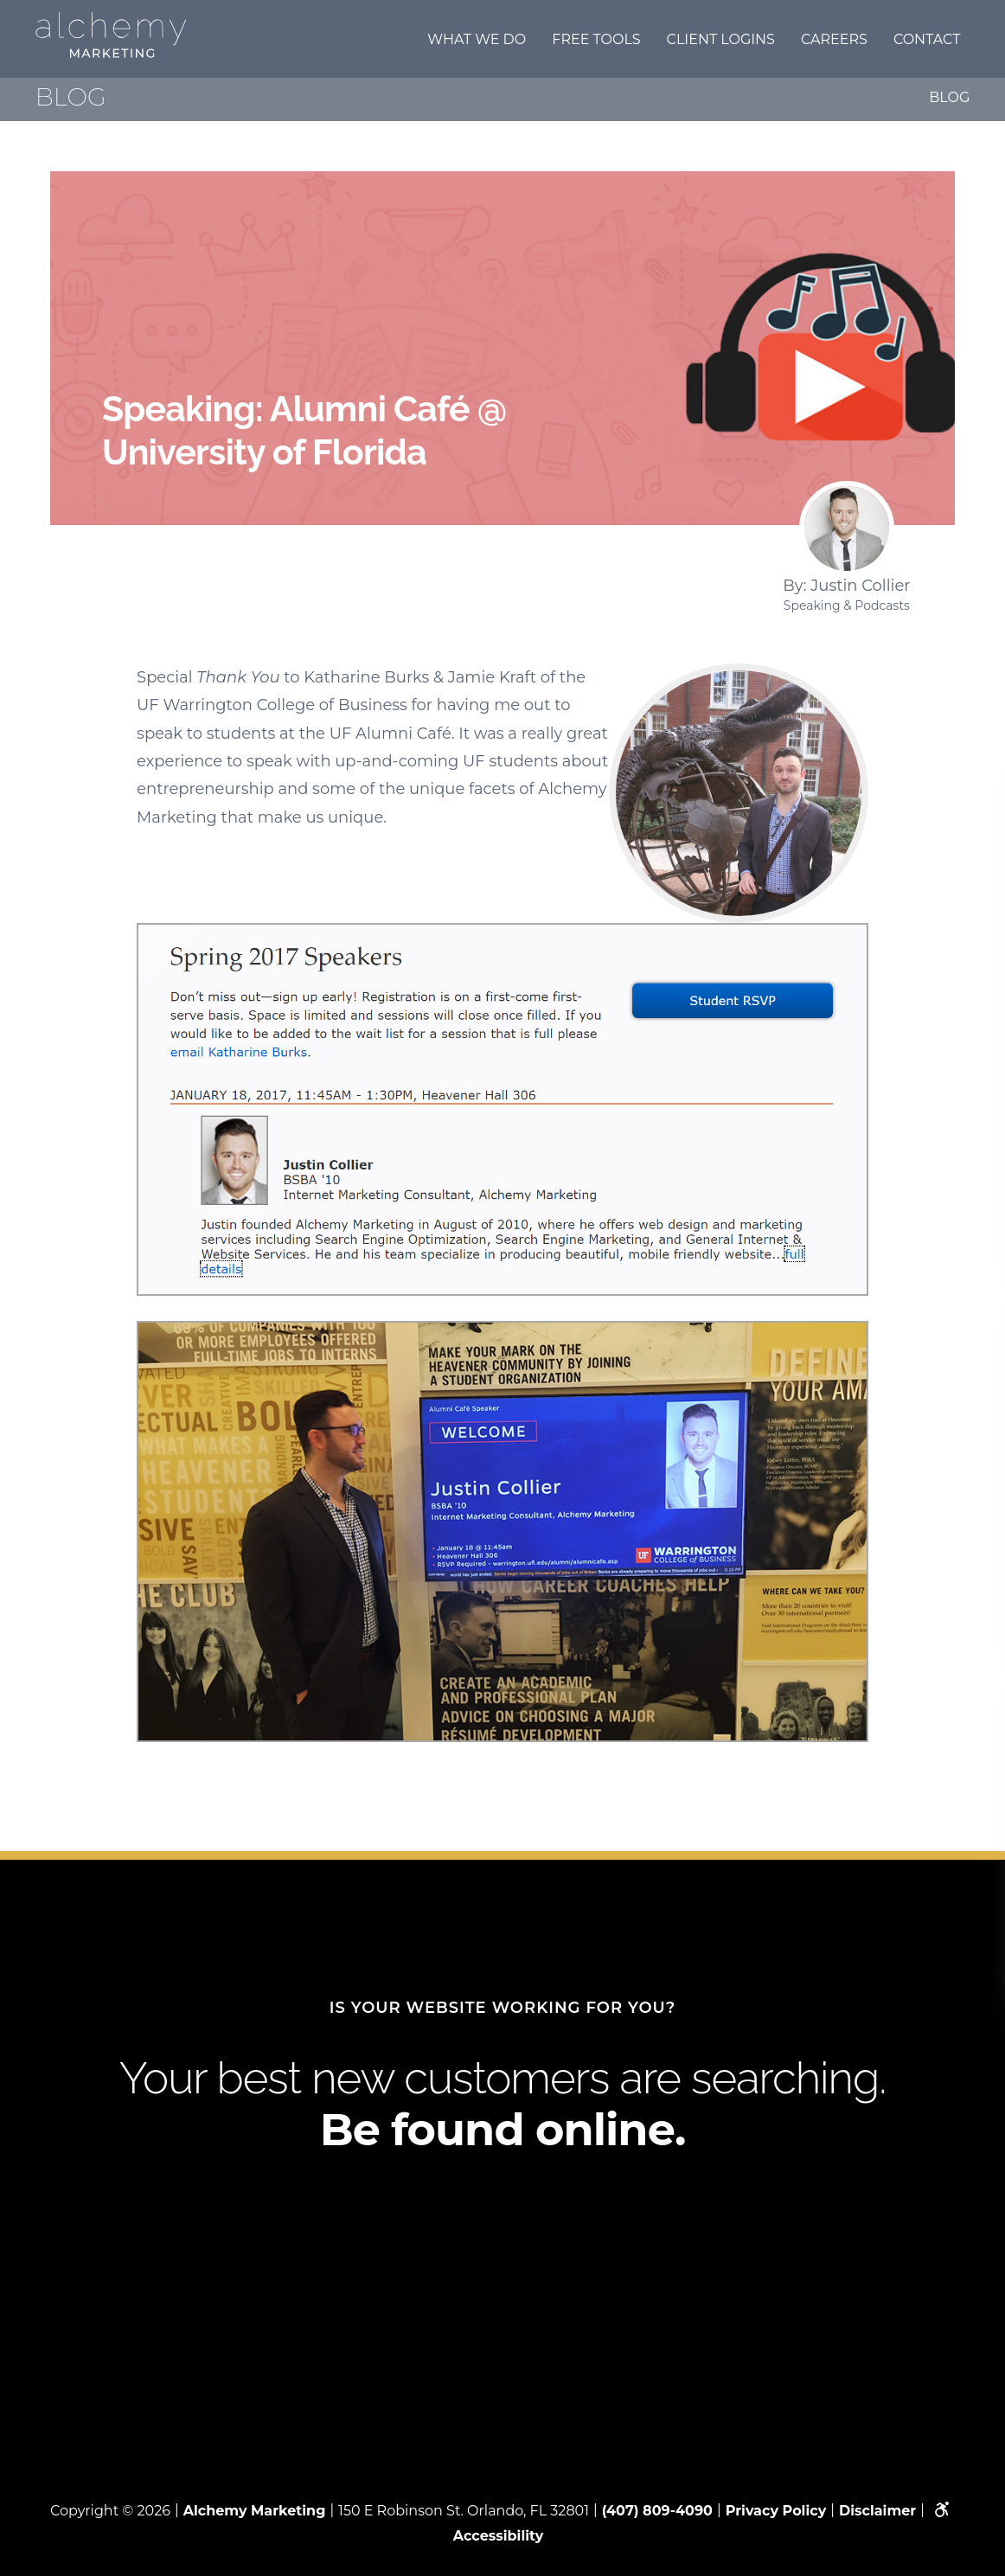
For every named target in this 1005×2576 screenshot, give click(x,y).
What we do (476, 39)
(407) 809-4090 (657, 2510)
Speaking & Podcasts (847, 605)
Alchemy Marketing (254, 2510)
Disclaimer (877, 2510)
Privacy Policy (776, 2510)
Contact (926, 39)
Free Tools (596, 39)
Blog (949, 97)
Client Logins (721, 39)
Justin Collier (860, 585)
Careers (834, 39)
